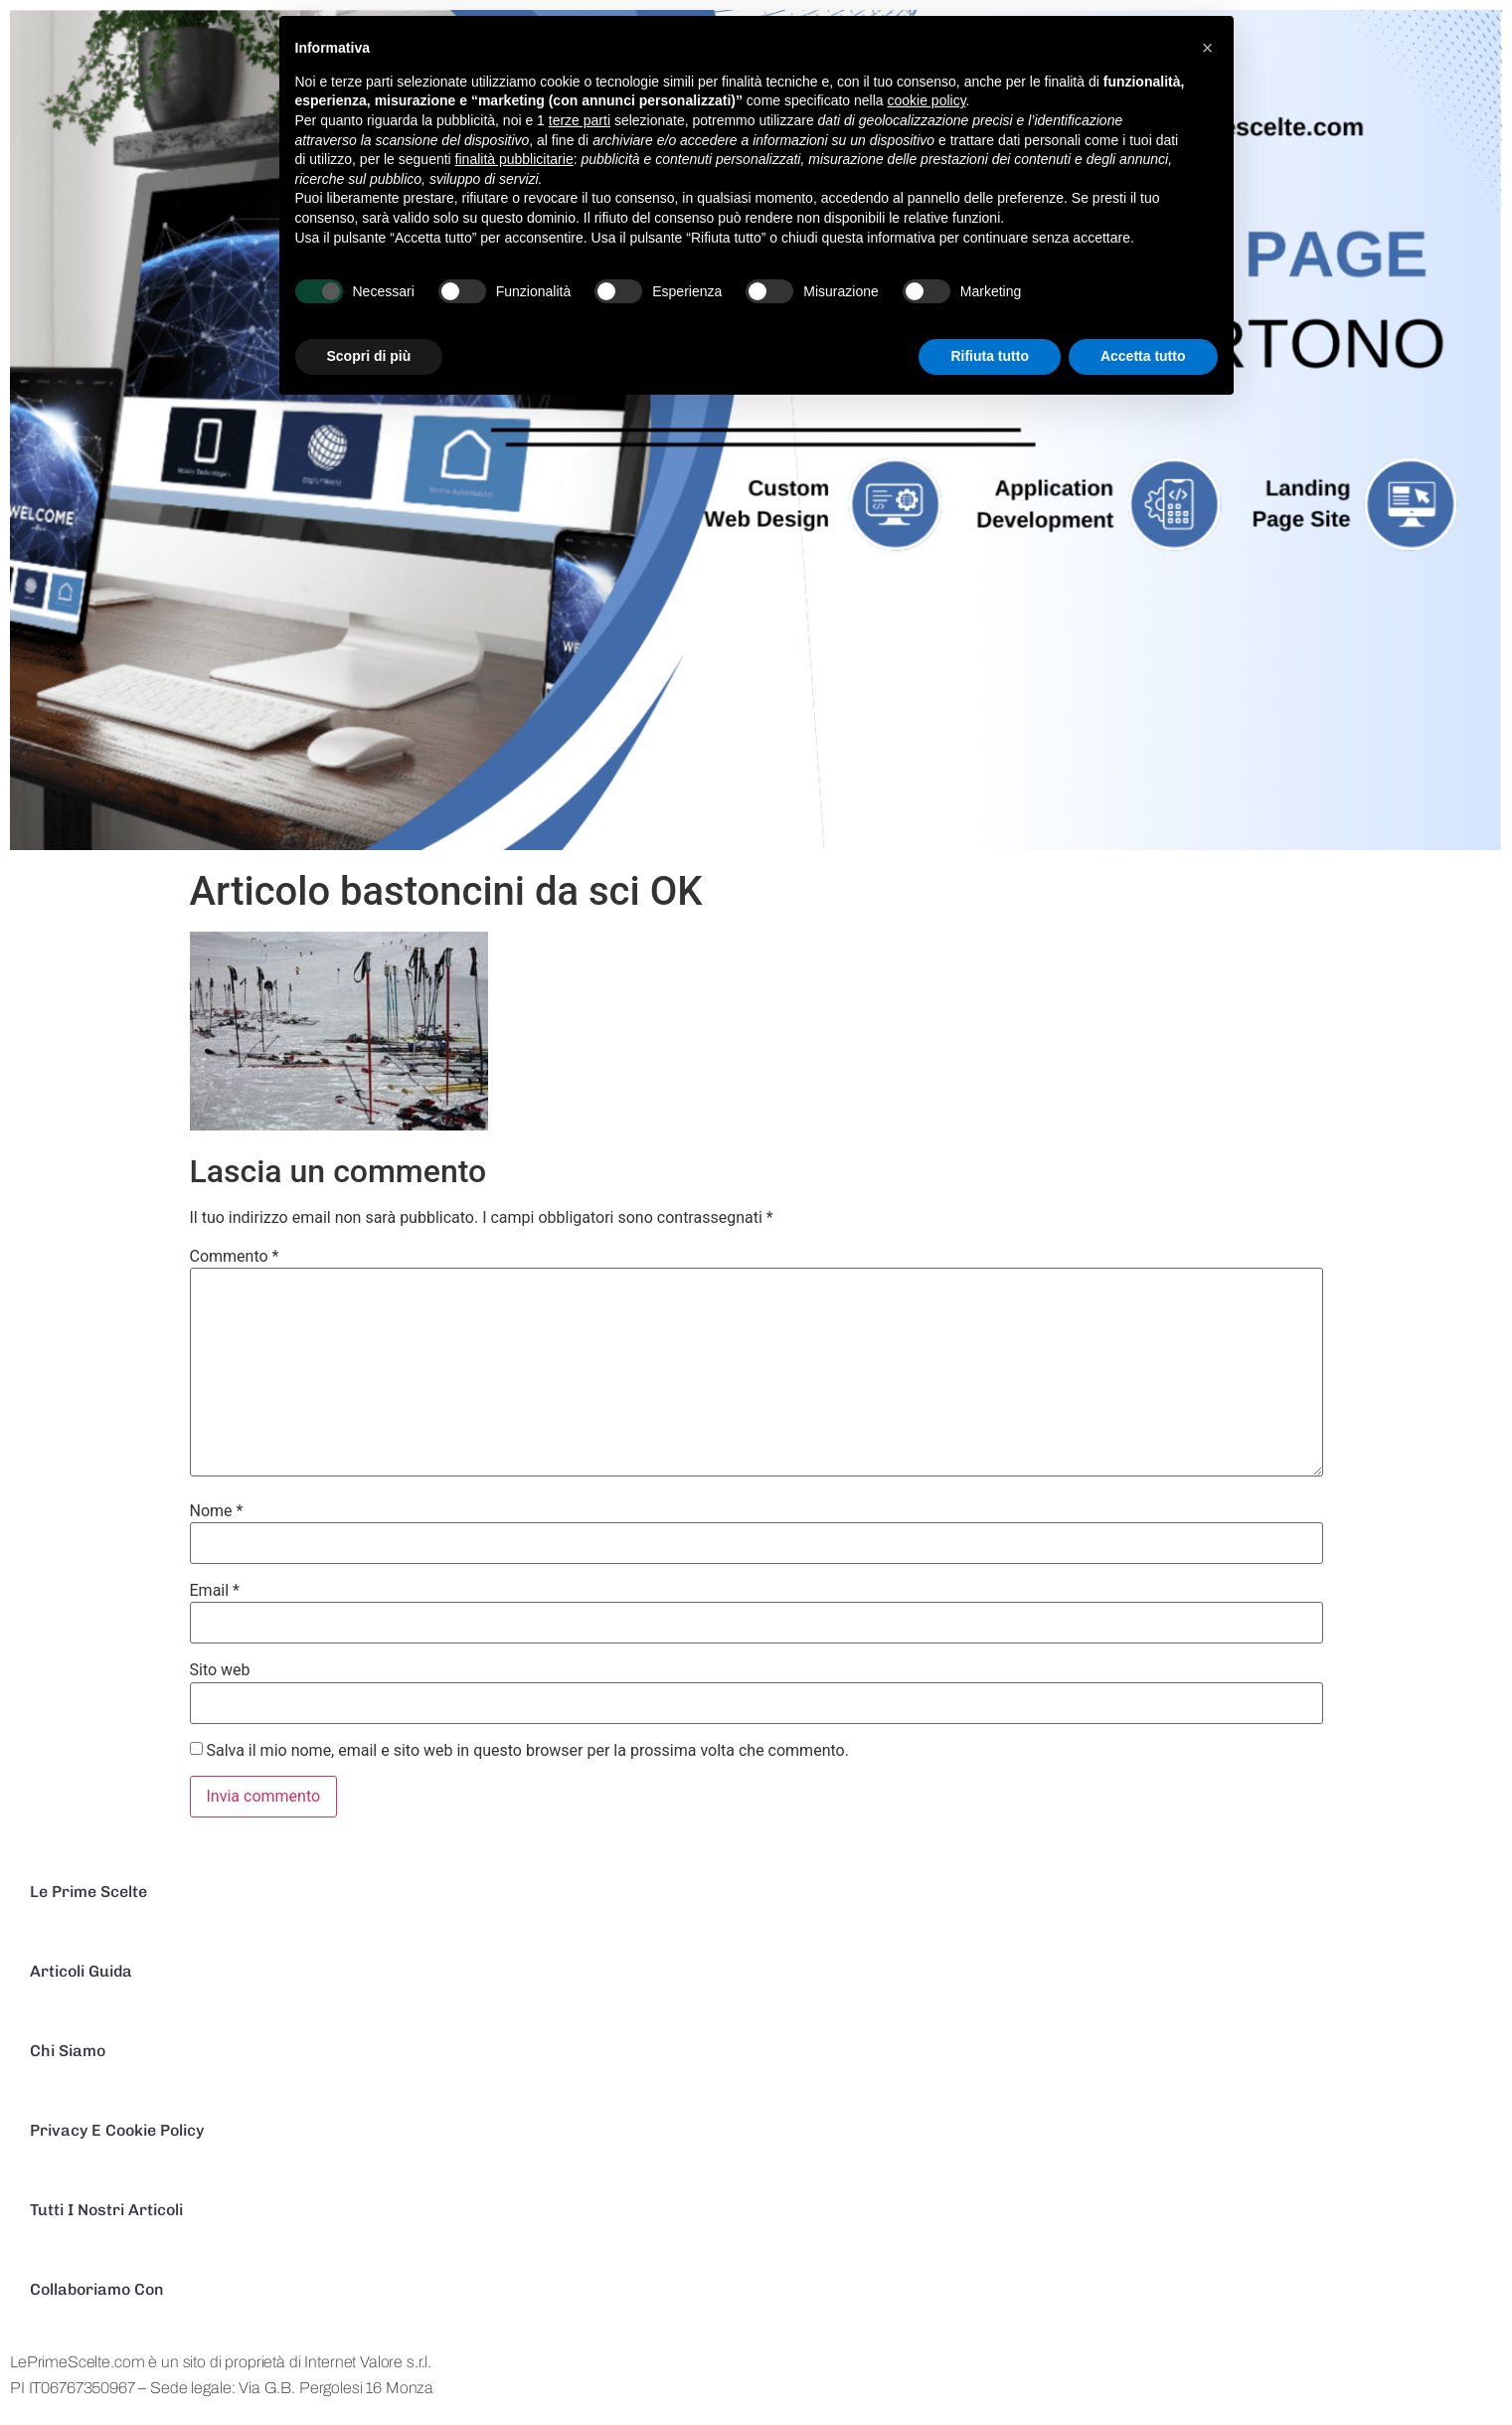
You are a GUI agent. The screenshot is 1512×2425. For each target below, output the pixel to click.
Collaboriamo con (97, 2289)
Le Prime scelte (88, 1891)
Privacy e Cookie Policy (117, 2130)
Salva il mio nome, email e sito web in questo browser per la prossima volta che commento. (527, 1751)
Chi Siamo (67, 2050)
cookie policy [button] (926, 100)
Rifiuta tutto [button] (989, 356)
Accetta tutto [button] (1143, 356)
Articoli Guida (81, 1971)
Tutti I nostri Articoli (106, 2209)
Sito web (220, 1670)
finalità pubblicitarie (514, 159)
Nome (217, 1511)
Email (215, 1591)
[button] (1208, 48)
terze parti (579, 120)
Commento (234, 1257)
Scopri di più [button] (369, 356)
